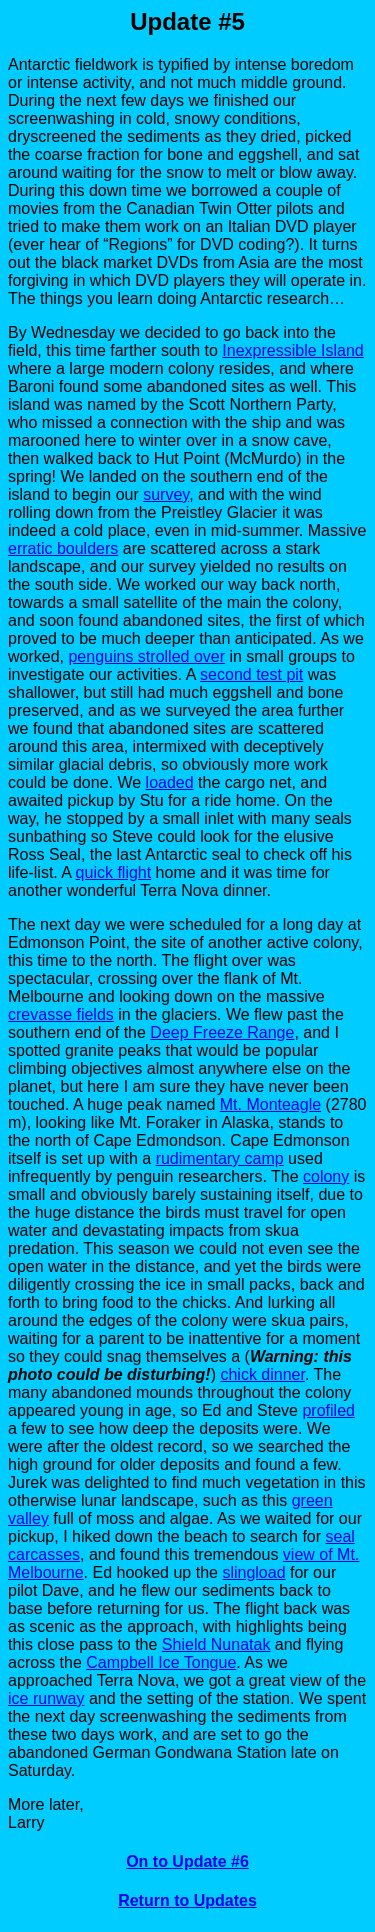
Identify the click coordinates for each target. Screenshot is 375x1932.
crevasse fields (61, 1014)
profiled (328, 1410)
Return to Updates (187, 1900)
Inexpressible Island (292, 350)
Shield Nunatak (216, 1644)
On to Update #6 (187, 1861)
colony (326, 1176)
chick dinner (262, 1374)
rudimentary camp (220, 1158)
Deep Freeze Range (222, 1032)
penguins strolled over (146, 656)
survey (166, 494)
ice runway (46, 1698)
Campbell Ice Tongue (161, 1662)
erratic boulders (63, 548)
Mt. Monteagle (270, 1104)
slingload (253, 1572)
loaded (170, 782)
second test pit (251, 674)
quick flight (114, 872)
